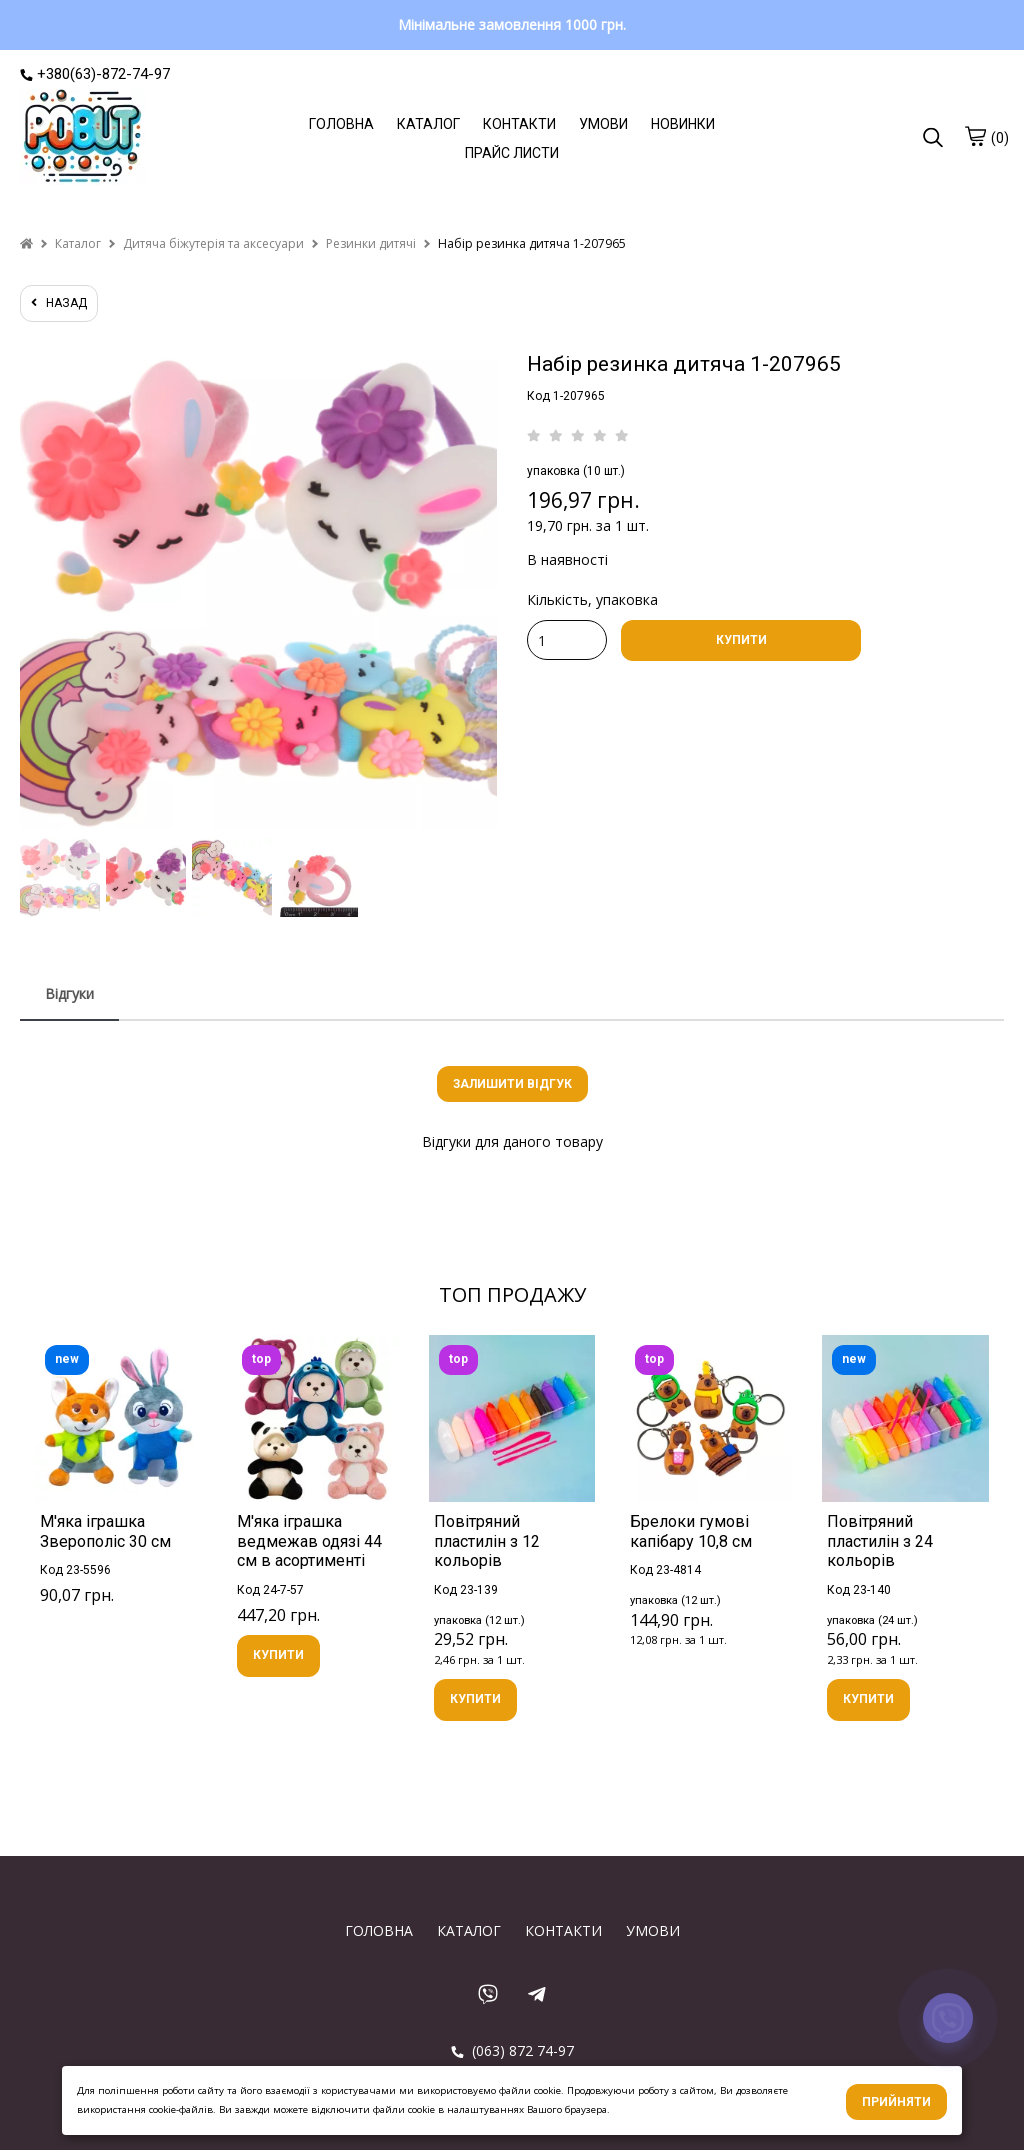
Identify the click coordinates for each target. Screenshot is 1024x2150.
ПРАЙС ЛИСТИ (512, 153)
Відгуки (69, 993)
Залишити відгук (512, 1084)
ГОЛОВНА (341, 124)
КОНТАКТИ (519, 124)
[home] (26, 243)
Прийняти (896, 2102)
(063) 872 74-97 (512, 2050)
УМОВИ (603, 124)
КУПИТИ (741, 640)
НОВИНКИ (683, 124)
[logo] (82, 139)
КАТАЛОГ (428, 124)
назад (59, 303)
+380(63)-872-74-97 (95, 74)
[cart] (975, 136)
